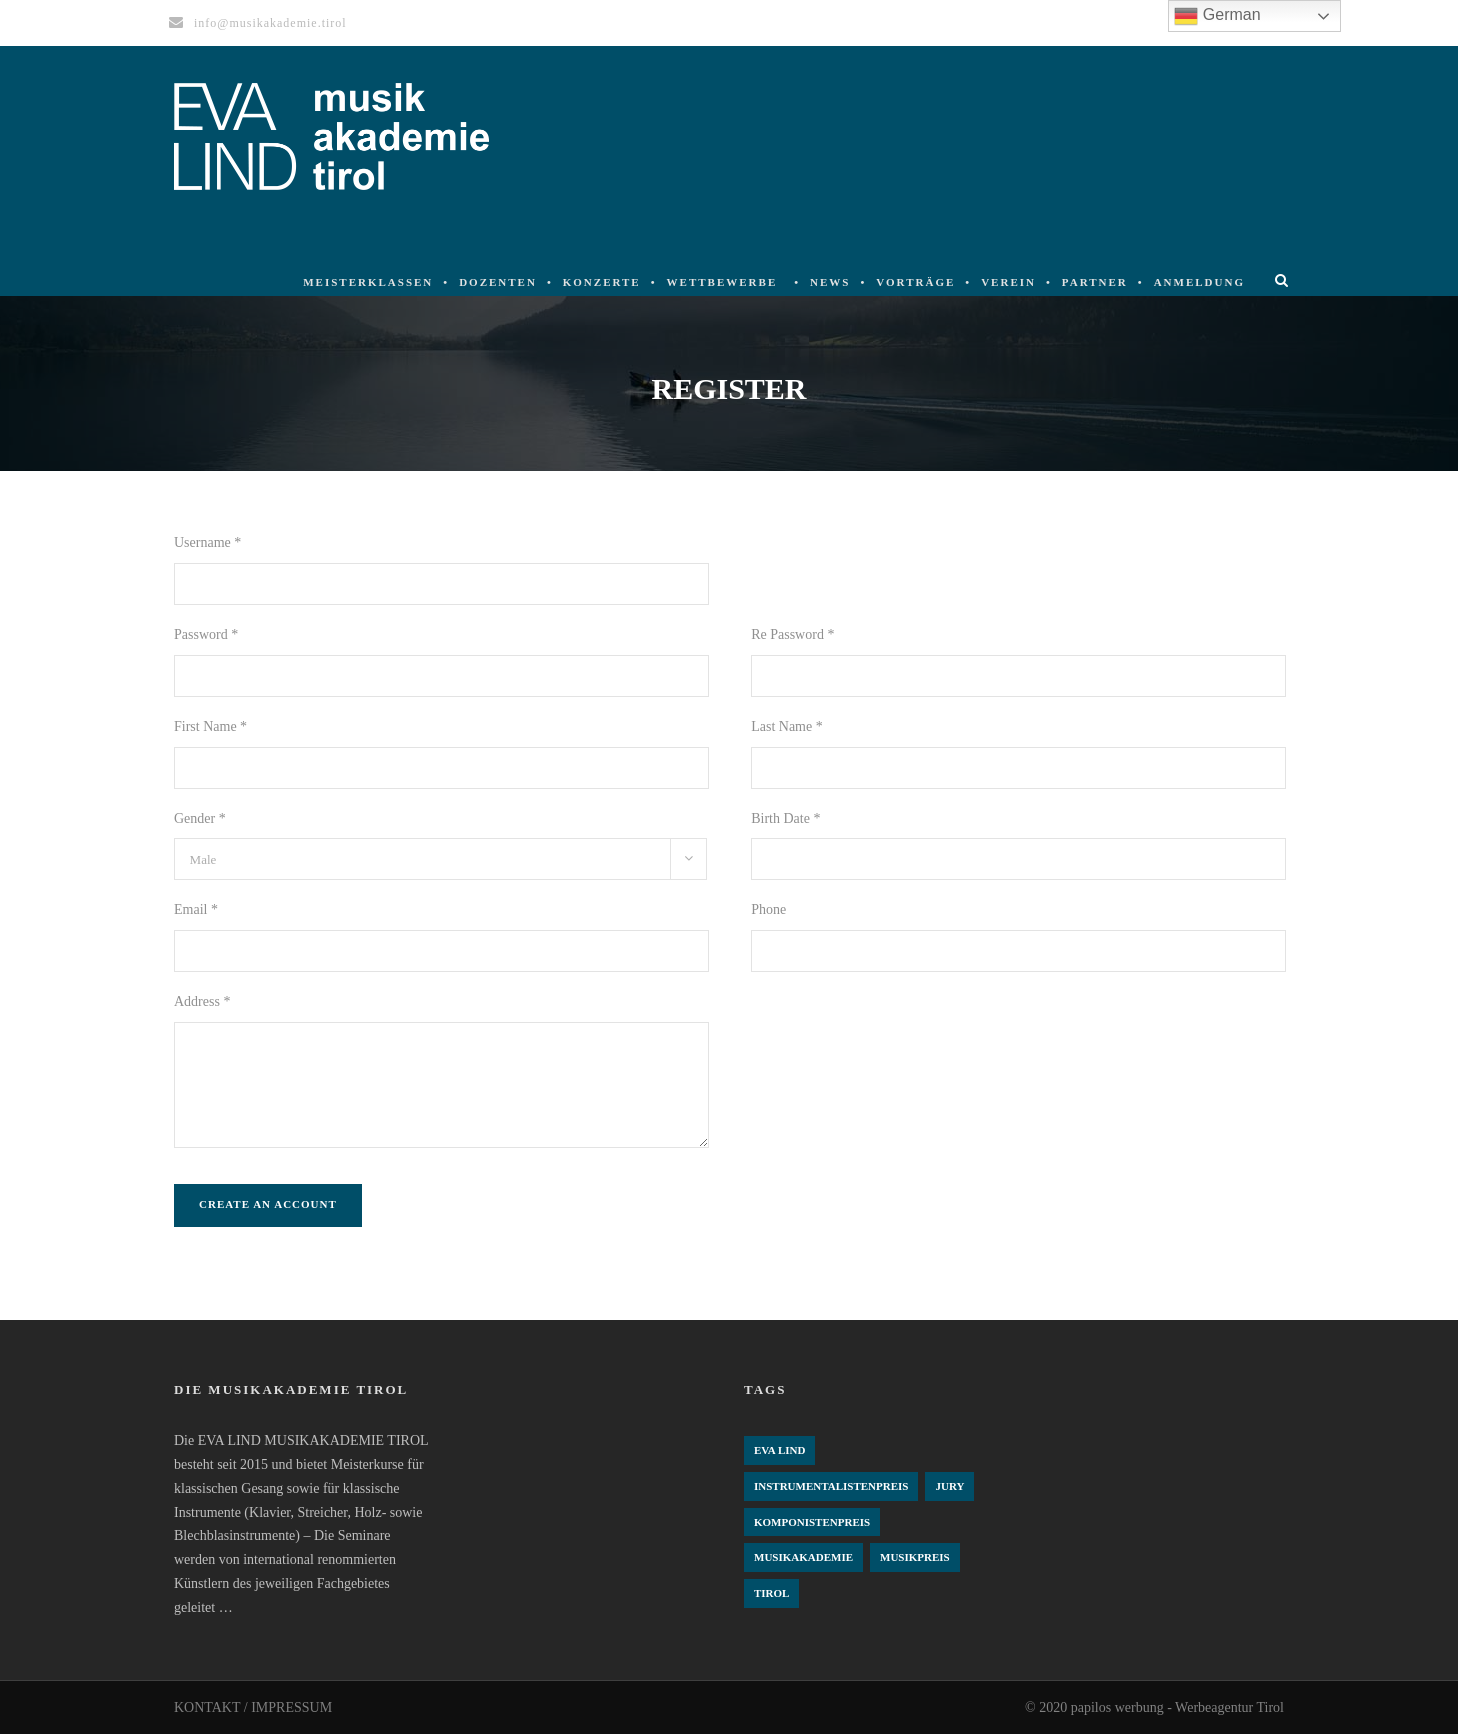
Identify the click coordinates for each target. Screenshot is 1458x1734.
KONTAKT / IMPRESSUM (253, 1707)
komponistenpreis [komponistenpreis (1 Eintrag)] (812, 1522)
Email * (196, 909)
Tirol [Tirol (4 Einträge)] (771, 1593)
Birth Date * (785, 818)
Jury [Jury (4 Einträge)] (949, 1486)
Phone (768, 909)
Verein (1008, 282)
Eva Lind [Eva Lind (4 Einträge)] (779, 1450)
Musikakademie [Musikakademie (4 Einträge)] (803, 1557)
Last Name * (787, 726)
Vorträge (915, 282)
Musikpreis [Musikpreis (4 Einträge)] (915, 1557)
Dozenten (498, 282)
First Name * (210, 726)
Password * (206, 634)
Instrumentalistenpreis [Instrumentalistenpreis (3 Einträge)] (831, 1486)
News (830, 282)
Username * (207, 542)
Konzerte (602, 282)
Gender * (200, 818)
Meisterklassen (368, 282)
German (1217, 16)
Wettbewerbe (722, 282)
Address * (202, 1001)
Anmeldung (1199, 282)
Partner (1095, 282)
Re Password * (792, 634)
